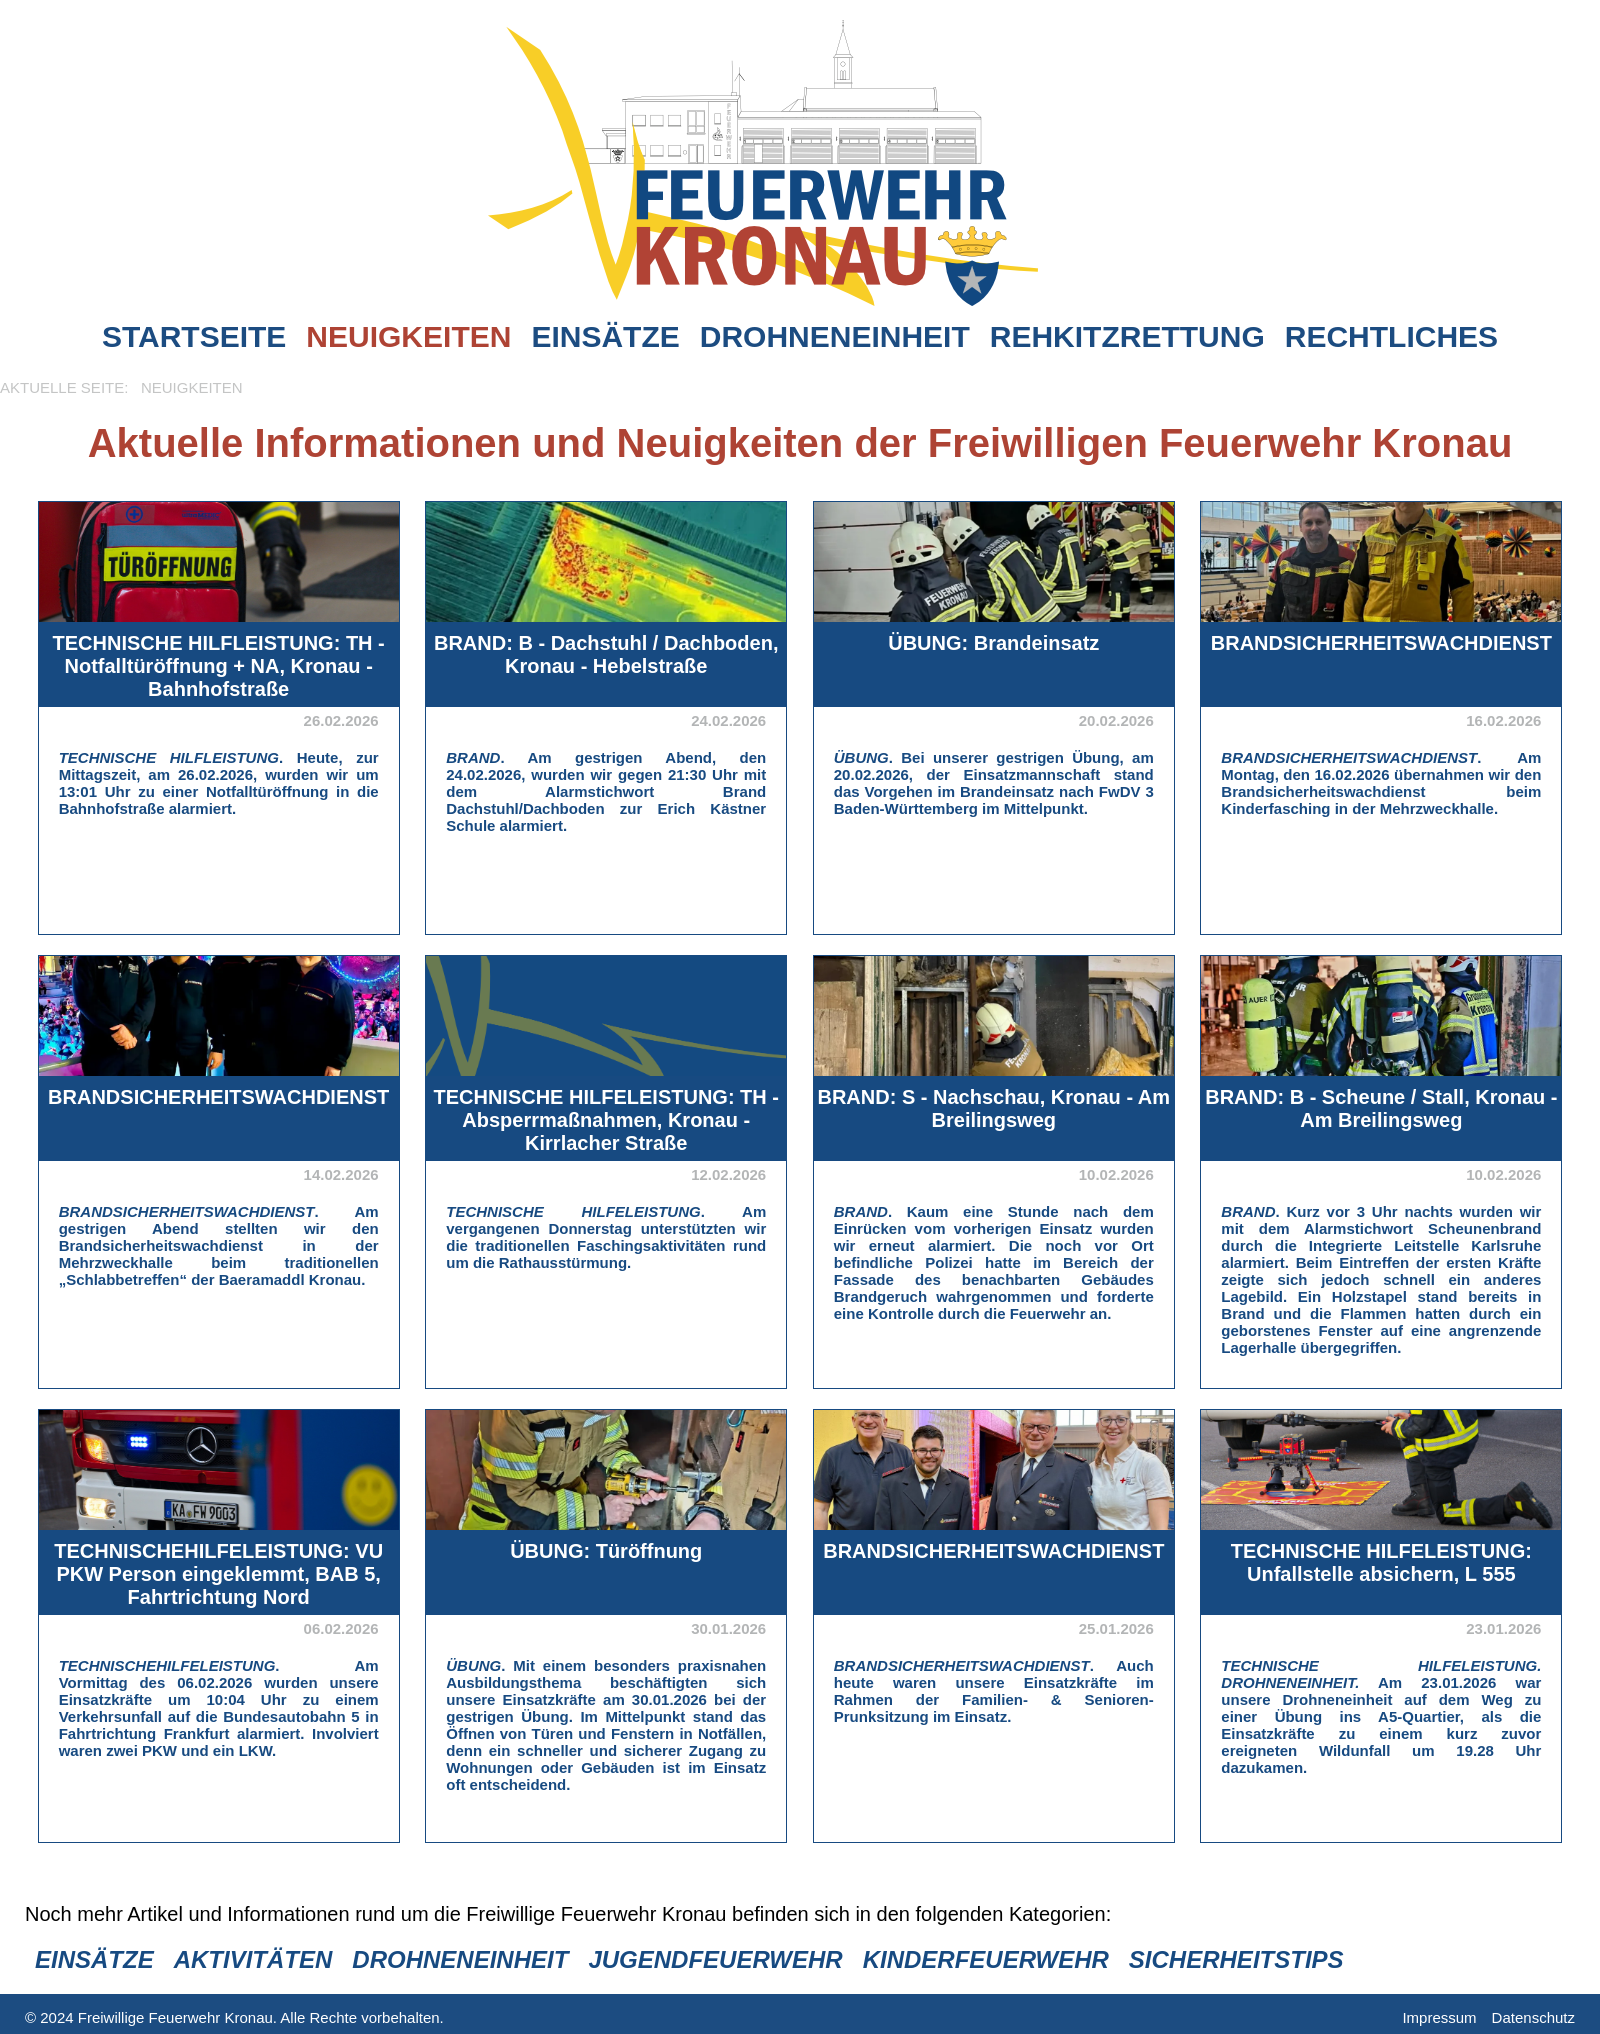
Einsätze (605, 336)
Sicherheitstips (1236, 1959)
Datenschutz (1533, 2017)
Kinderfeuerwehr (986, 1959)
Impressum (1439, 2017)
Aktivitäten (253, 1959)
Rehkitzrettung (1127, 336)
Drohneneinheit (835, 336)
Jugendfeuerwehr (715, 1959)
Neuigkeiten (408, 336)
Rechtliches (1391, 336)
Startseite (194, 336)
